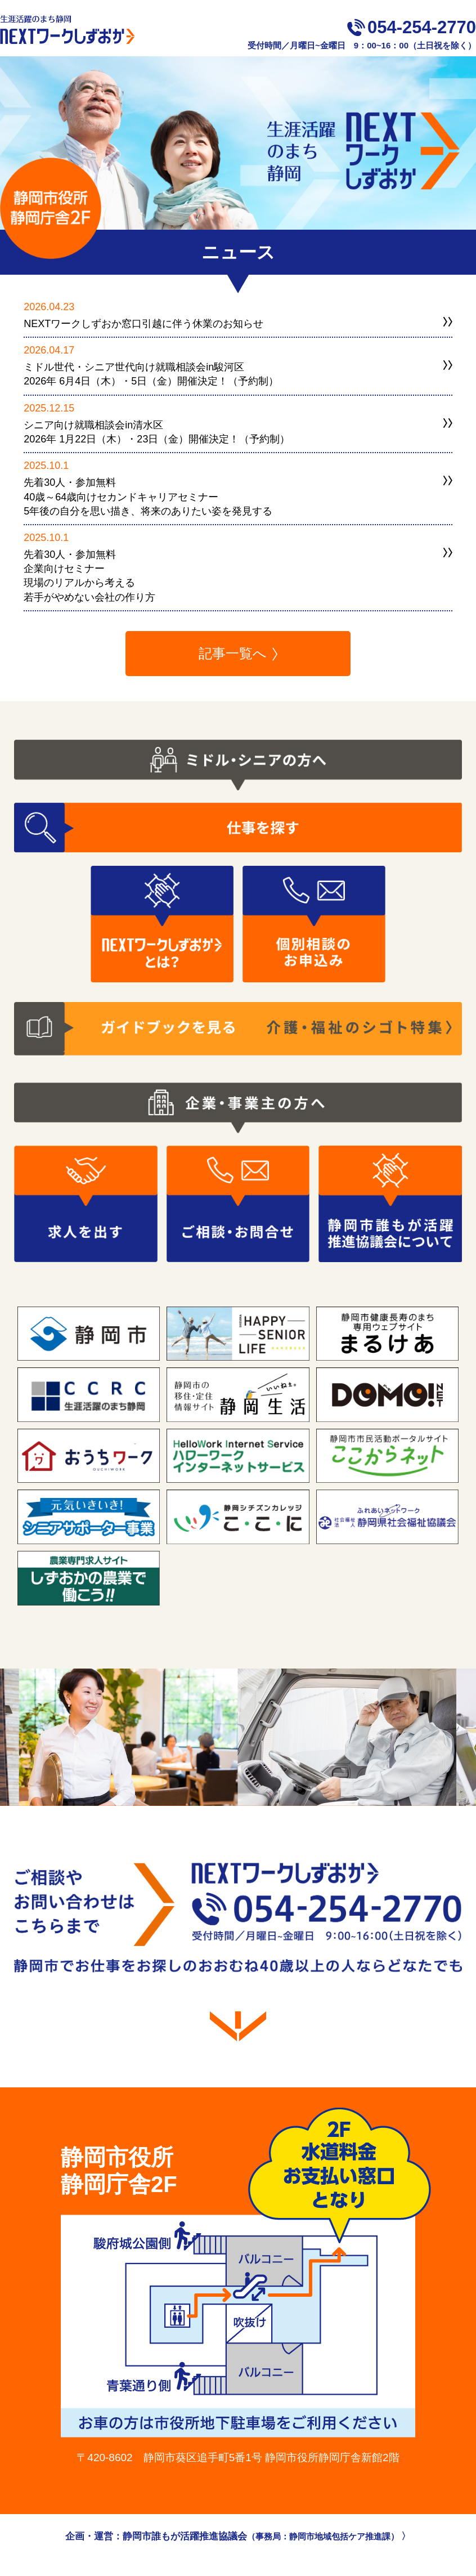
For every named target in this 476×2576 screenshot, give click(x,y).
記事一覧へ (233, 653)
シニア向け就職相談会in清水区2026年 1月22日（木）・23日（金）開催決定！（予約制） (157, 432)
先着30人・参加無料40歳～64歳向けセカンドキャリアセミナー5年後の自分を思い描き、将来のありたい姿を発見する (148, 496)
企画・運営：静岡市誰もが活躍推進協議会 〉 (238, 2536)
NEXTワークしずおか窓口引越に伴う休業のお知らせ (143, 323)
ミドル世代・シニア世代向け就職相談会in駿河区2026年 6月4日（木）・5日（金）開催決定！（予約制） (151, 374)
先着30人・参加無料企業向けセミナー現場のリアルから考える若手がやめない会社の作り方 (89, 576)
